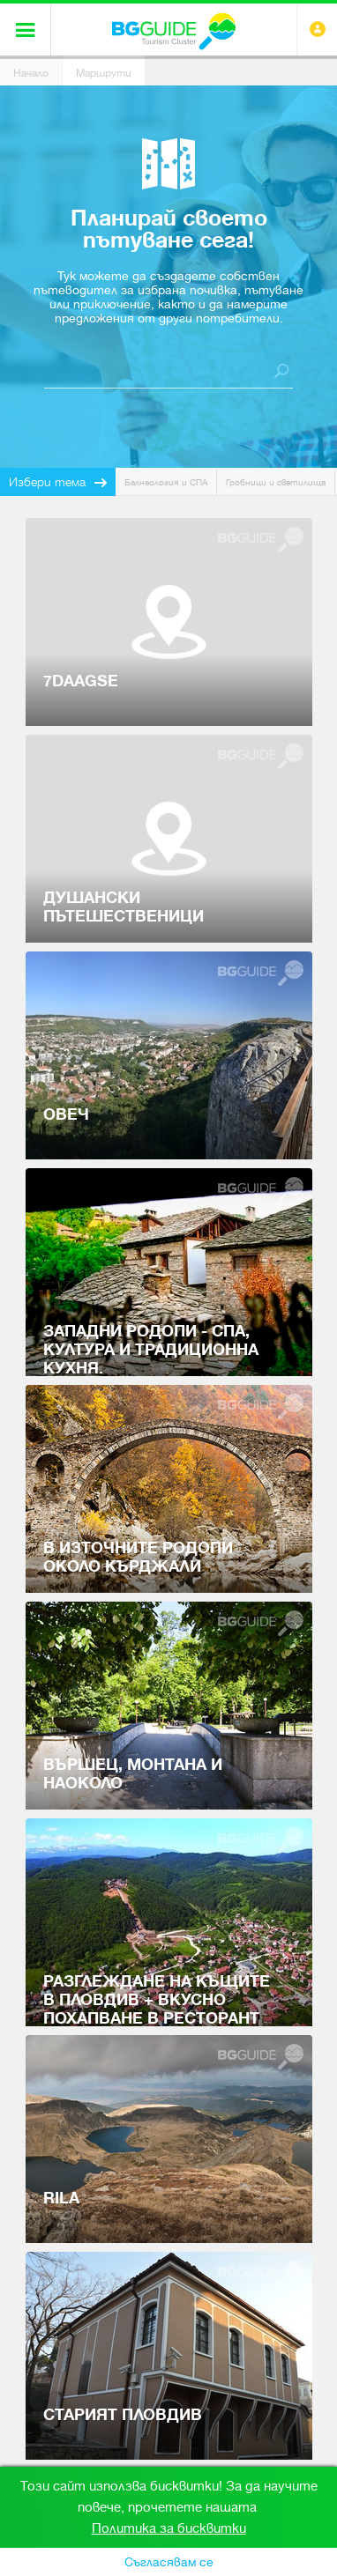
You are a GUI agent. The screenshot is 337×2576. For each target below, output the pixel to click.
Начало (31, 73)
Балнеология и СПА (165, 482)
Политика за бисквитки (169, 2528)
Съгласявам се (168, 2562)
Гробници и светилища (276, 482)
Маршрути (103, 73)
